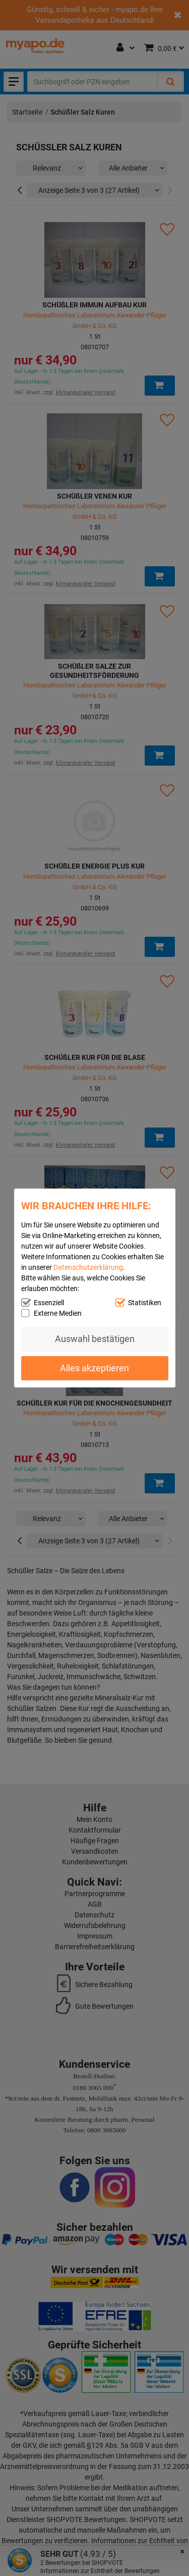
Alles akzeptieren (94, 1368)
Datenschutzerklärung (88, 1267)
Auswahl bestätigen (95, 1338)
